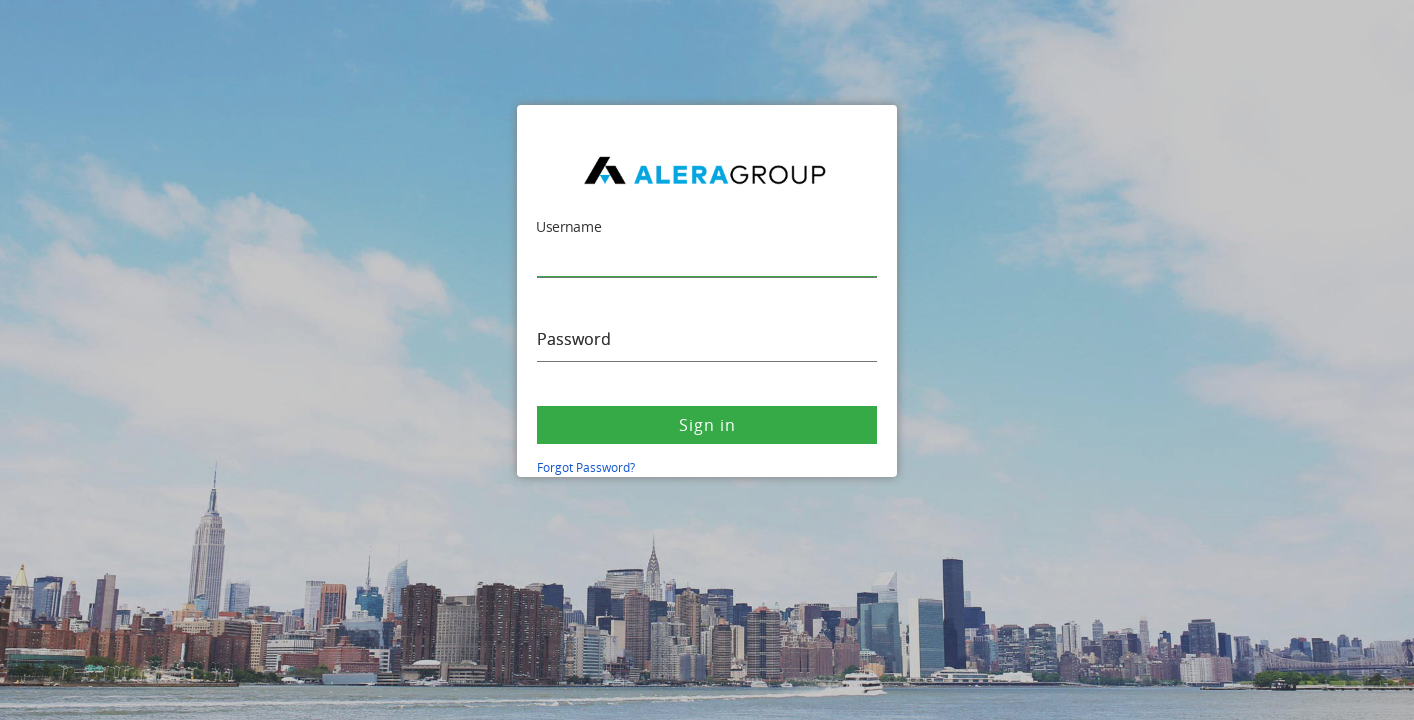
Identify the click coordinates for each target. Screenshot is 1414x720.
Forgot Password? (586, 467)
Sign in (707, 425)
